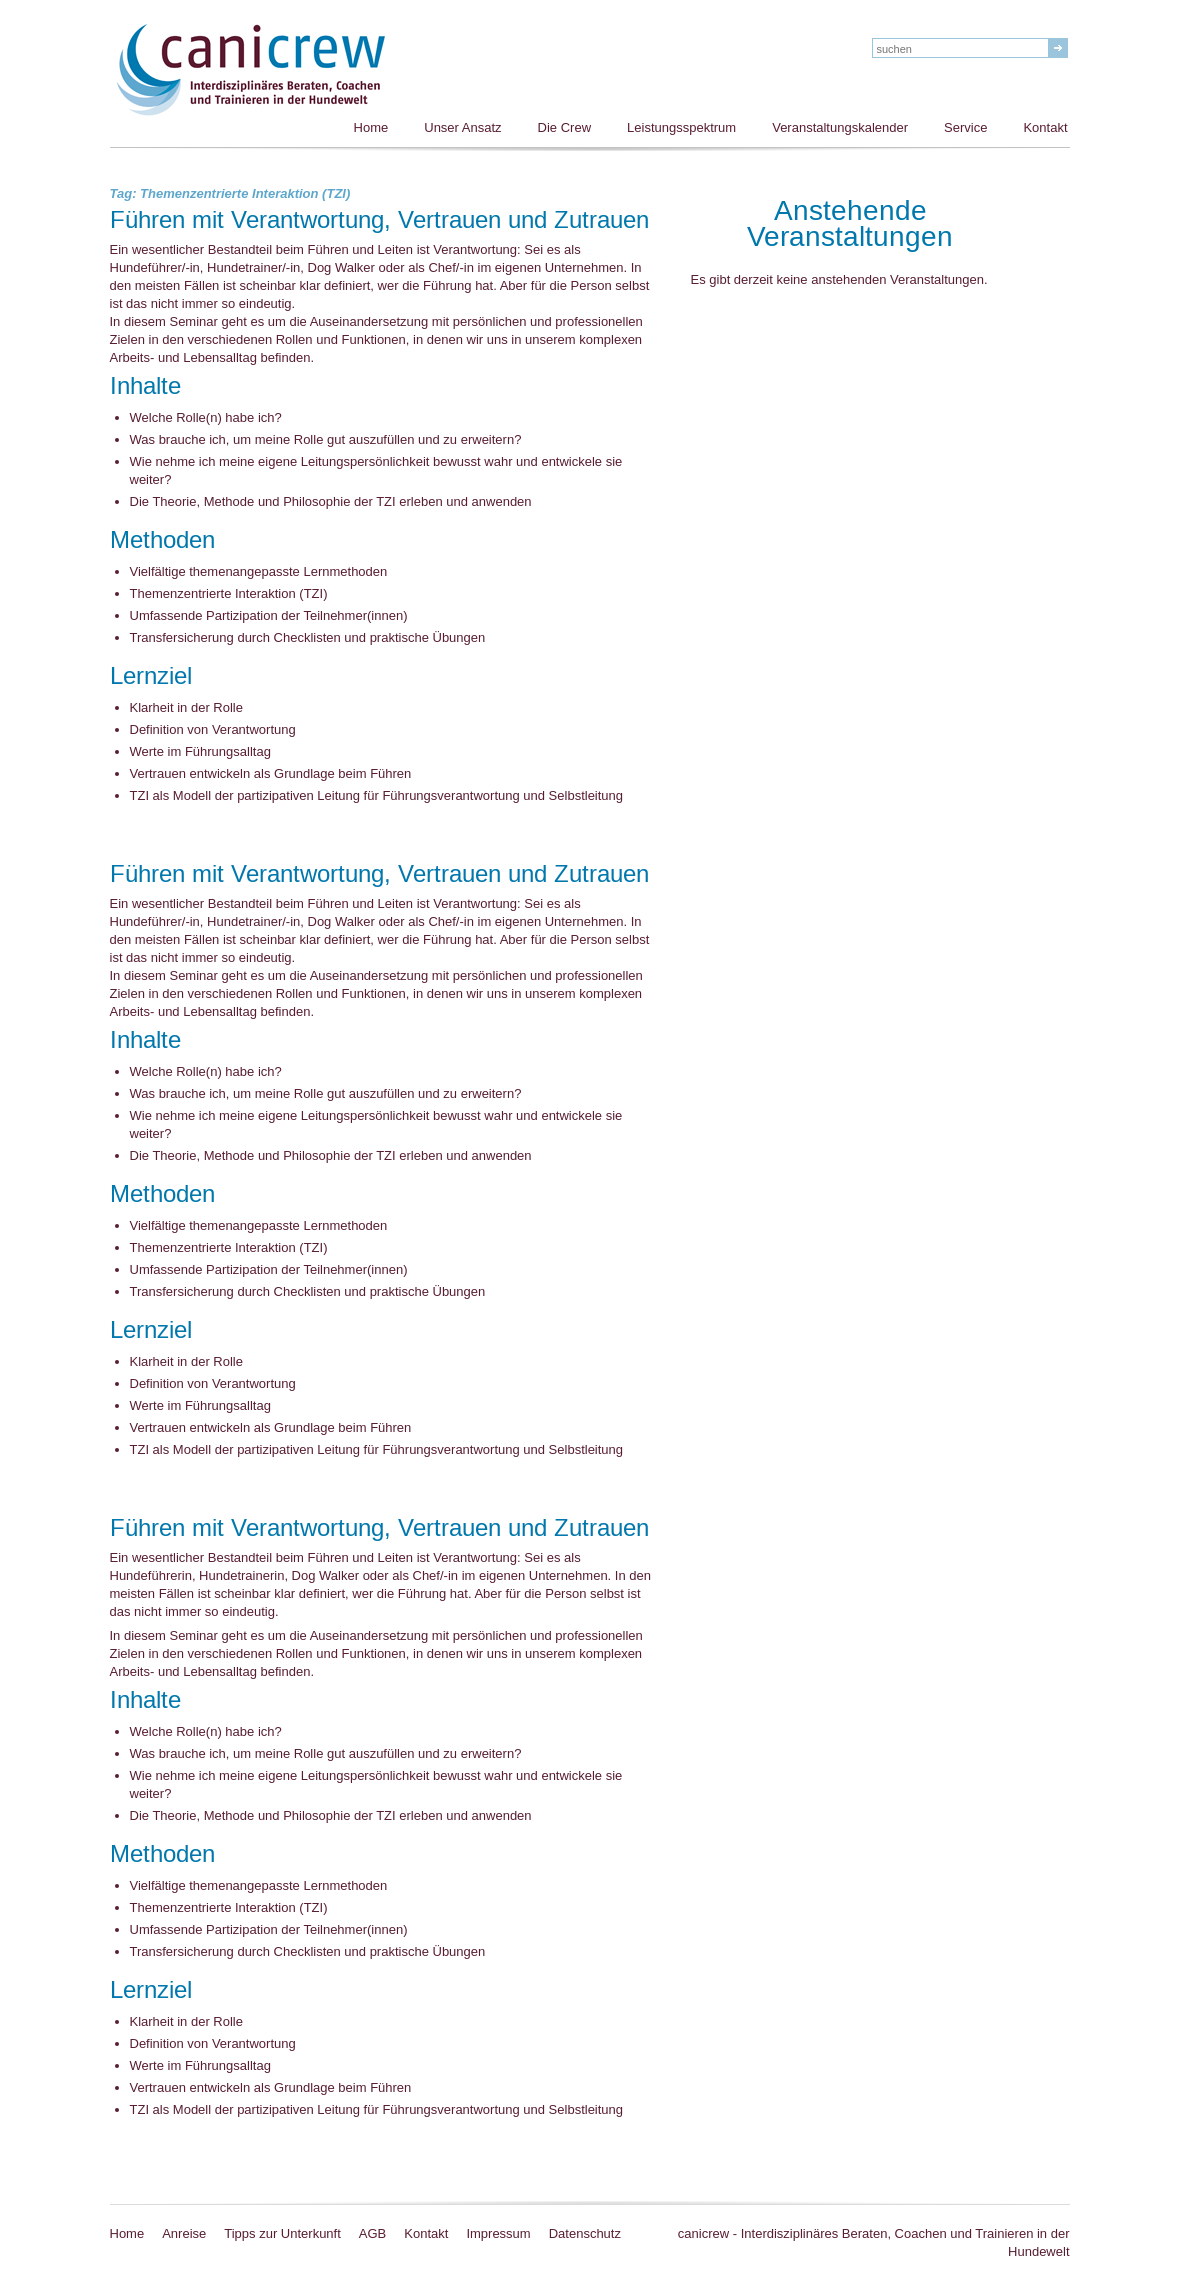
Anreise (184, 2233)
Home (371, 127)
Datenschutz (585, 2233)
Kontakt (1045, 127)
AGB (372, 2233)
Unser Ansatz (462, 127)
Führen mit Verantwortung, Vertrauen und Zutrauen (379, 221)
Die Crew (564, 127)
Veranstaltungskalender (840, 127)
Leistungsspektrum (681, 127)
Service (965, 127)
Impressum (498, 2233)
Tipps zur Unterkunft (282, 2233)
